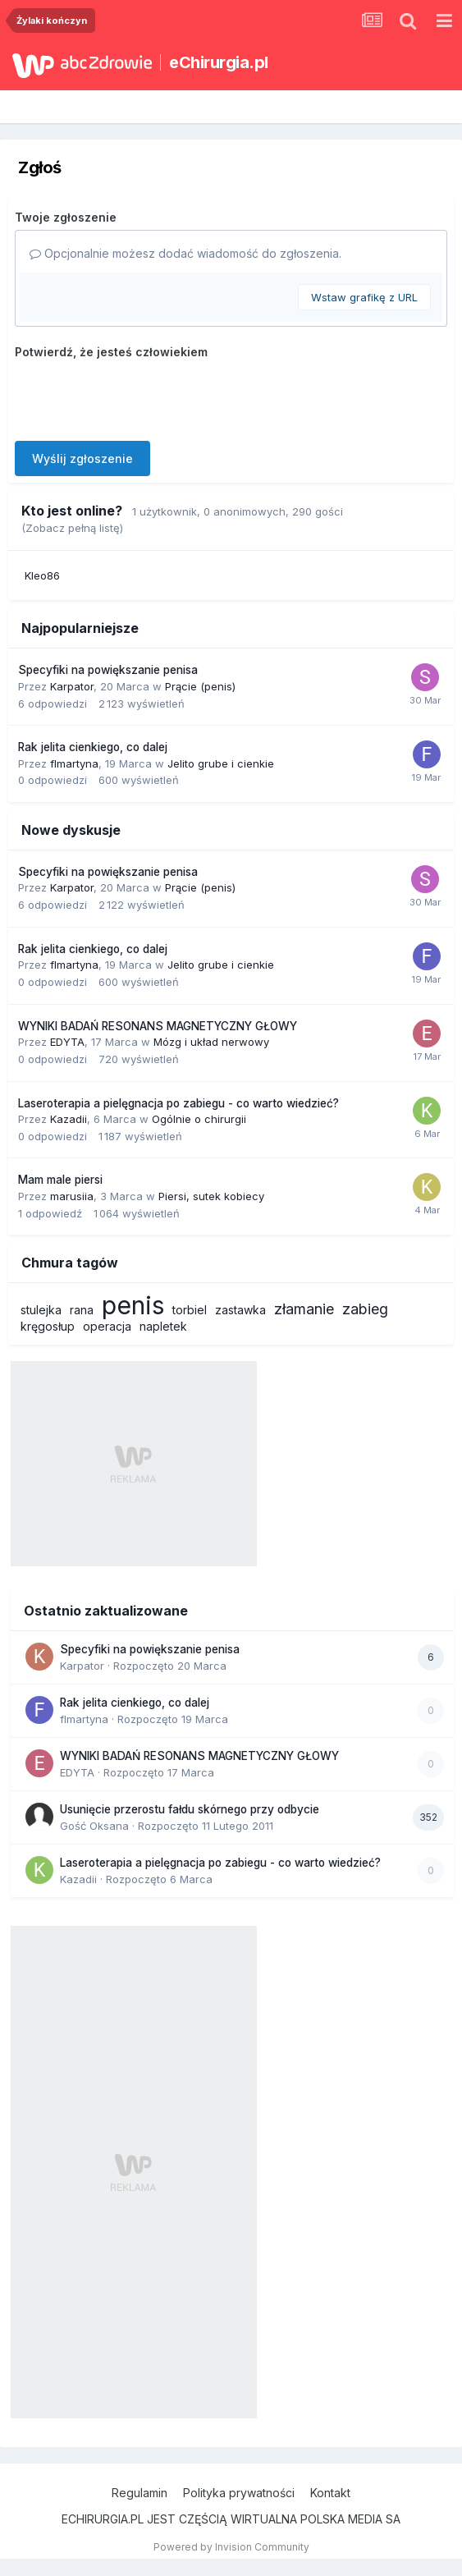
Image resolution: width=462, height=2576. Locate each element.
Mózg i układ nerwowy (211, 1041)
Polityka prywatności (239, 2493)
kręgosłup (48, 1326)
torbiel (189, 1310)
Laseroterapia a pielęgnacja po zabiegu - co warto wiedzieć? (178, 1103)
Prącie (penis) (200, 686)
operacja (107, 1326)
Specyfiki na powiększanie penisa (108, 669)
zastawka (240, 1310)
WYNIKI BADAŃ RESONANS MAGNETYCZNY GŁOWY (157, 1026)
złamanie (304, 1309)
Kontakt (330, 2493)
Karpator (72, 686)
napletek (163, 1326)
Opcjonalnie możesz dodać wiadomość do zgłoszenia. (185, 253)
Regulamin (139, 2493)
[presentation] (139, 396)
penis (133, 1305)
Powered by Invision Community (231, 2547)
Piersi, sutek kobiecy (211, 1196)
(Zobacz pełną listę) (72, 527)
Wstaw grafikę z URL (364, 297)
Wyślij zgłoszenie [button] (82, 458)
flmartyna (74, 763)
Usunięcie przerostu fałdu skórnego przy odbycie (189, 1809)
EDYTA (67, 1041)
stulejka (41, 1310)
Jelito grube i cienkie (220, 763)
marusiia (72, 1196)
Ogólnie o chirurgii (199, 1118)
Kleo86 (42, 575)
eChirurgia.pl (218, 62)
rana (82, 1310)
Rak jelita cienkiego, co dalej (92, 747)
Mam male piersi (60, 1179)
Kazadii (68, 1118)
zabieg (365, 1309)
